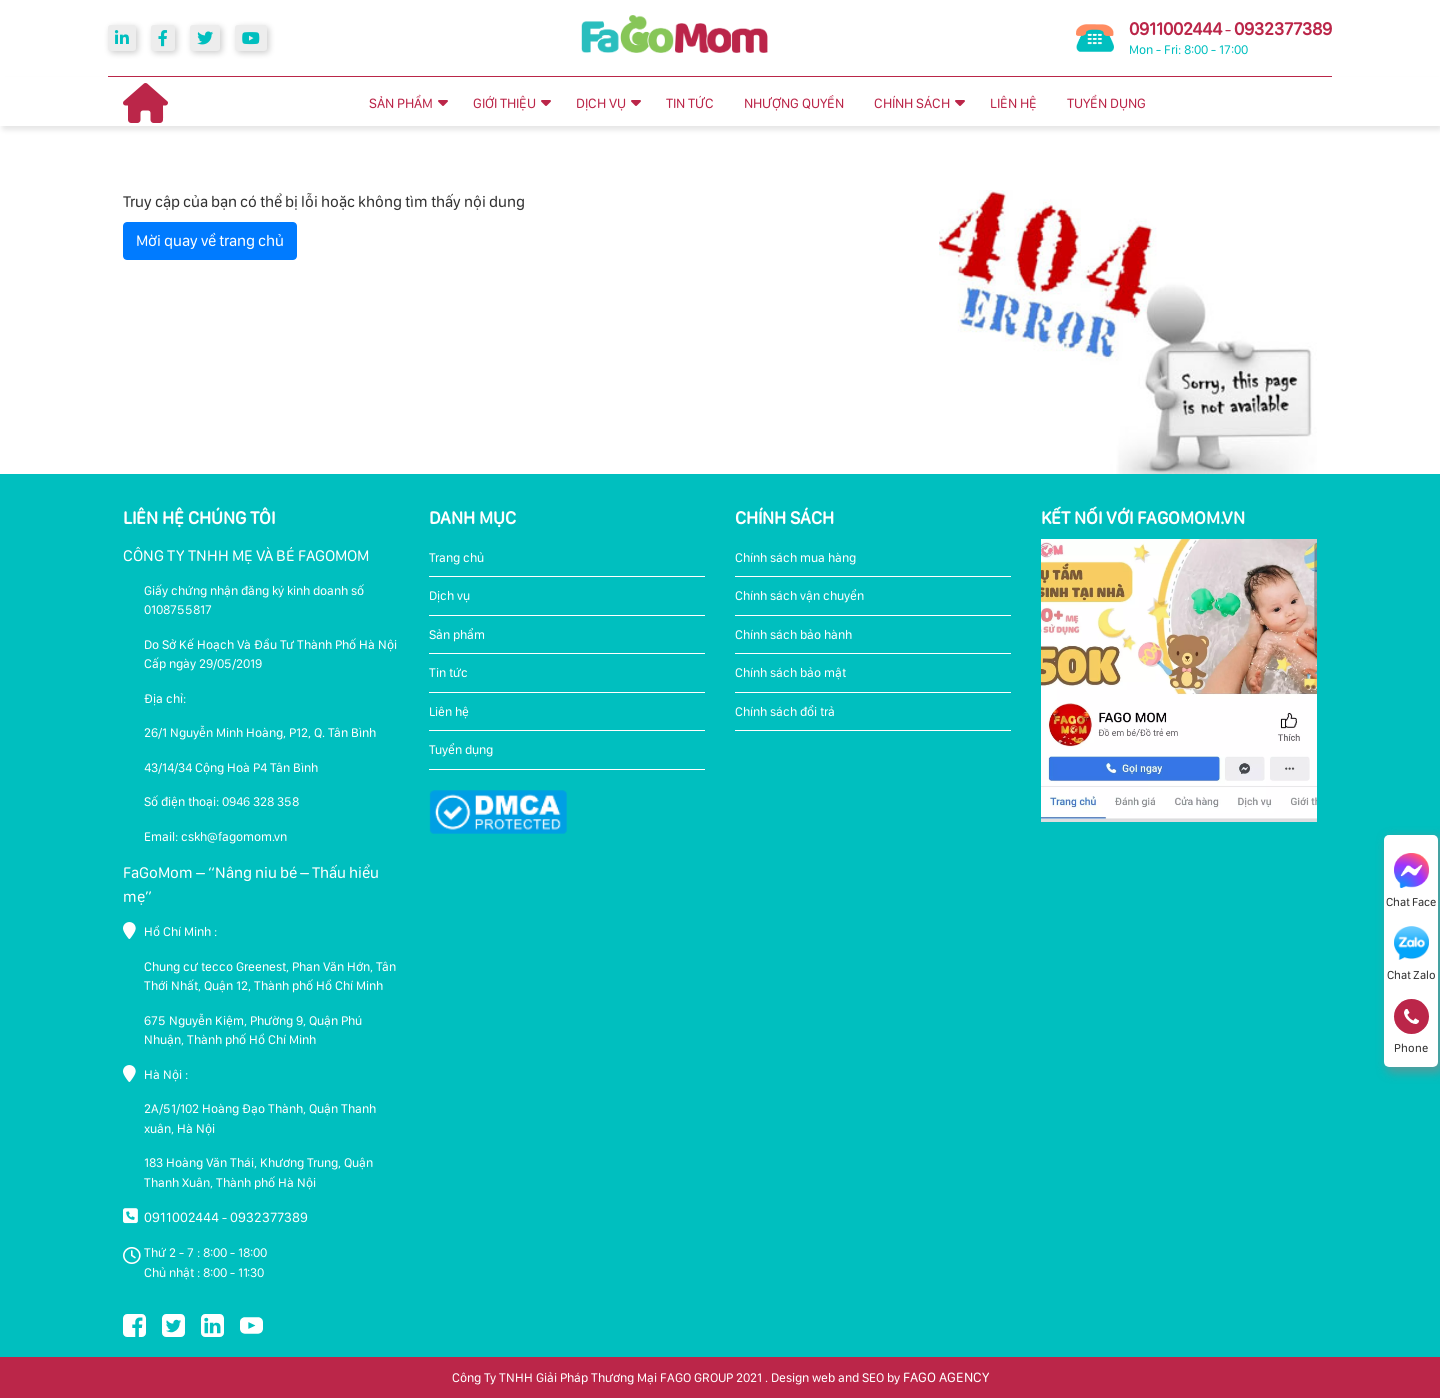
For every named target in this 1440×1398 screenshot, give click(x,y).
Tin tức (448, 672)
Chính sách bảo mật (790, 672)
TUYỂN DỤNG (1106, 103)
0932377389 (1283, 28)
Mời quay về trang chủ (210, 240)
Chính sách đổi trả (785, 711)
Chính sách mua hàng (795, 557)
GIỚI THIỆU (504, 103)
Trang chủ (456, 557)
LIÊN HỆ (1013, 103)
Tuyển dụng (461, 749)
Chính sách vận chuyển (799, 595)
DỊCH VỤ (601, 103)
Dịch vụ (449, 595)
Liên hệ (449, 711)
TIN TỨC (690, 103)
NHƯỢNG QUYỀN (794, 103)
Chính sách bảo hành (793, 634)
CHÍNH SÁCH (912, 103)
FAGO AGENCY (946, 1377)
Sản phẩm (457, 634)
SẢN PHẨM (401, 103)
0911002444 (1175, 28)
